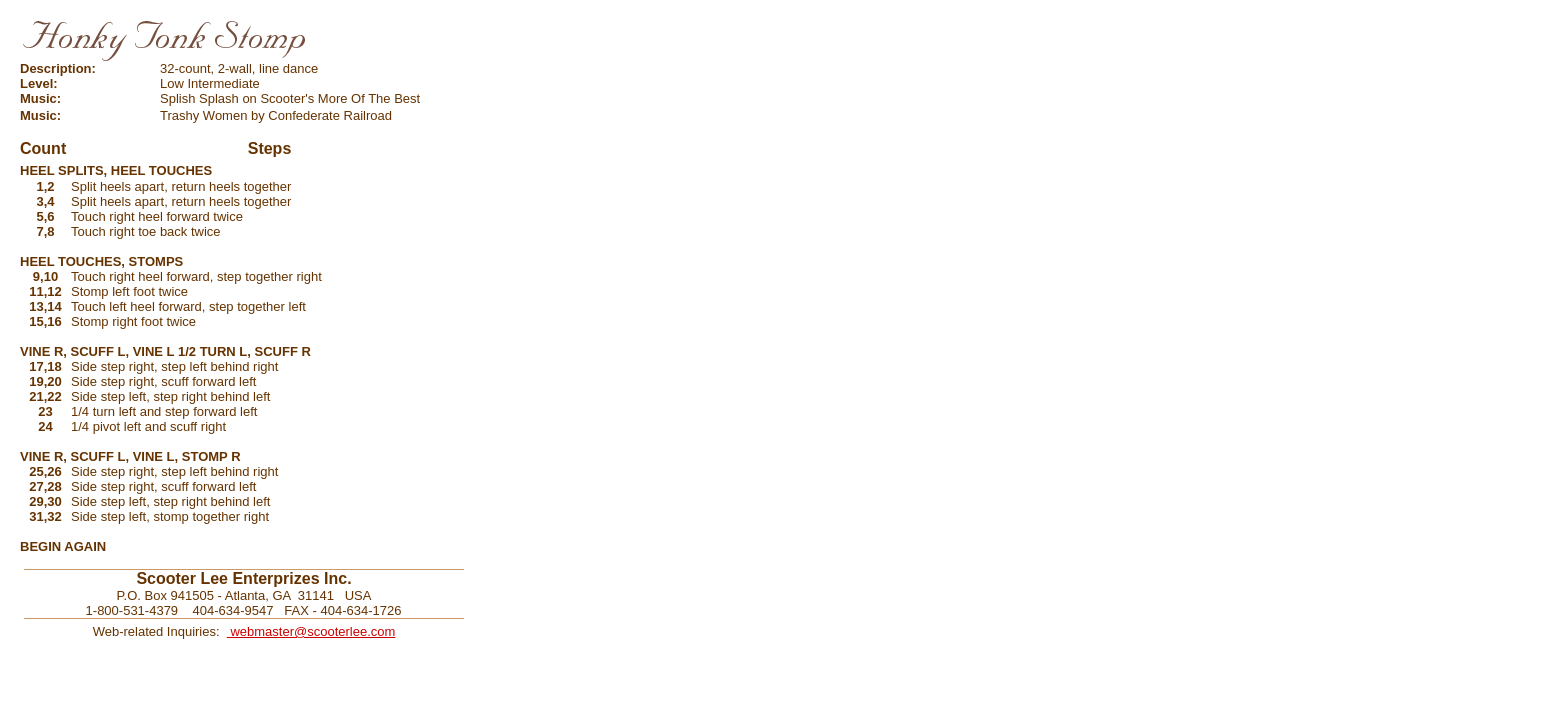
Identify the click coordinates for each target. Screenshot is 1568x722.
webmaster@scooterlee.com (311, 631)
